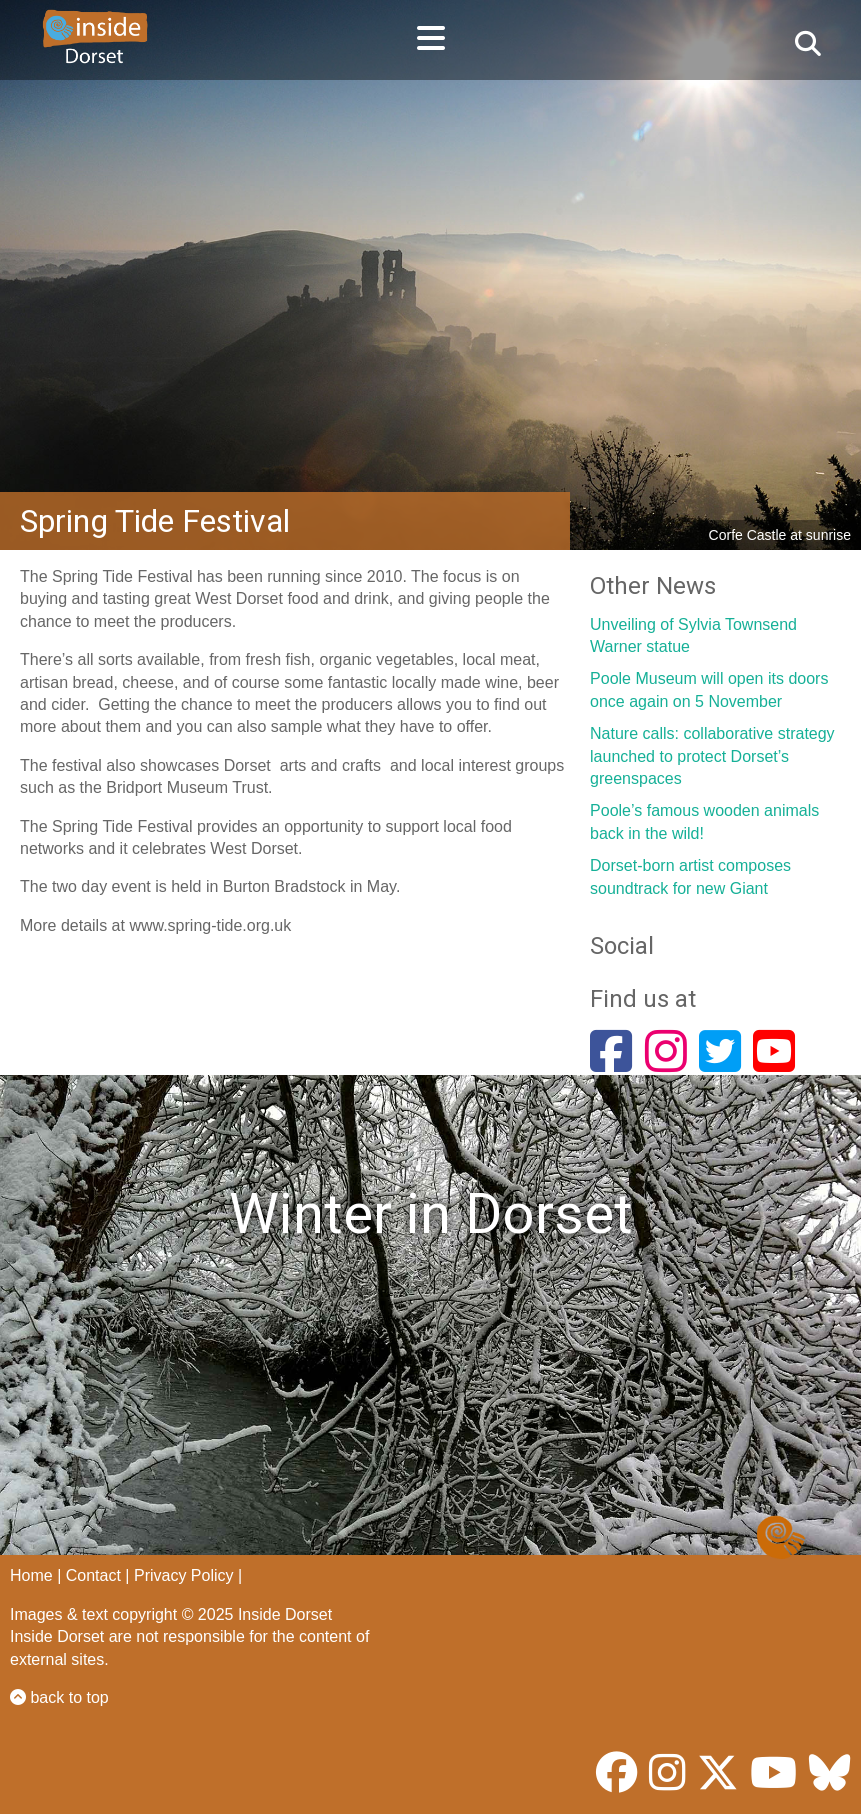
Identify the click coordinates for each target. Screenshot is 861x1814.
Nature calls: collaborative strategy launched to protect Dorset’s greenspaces (712, 756)
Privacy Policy (184, 1575)
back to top (59, 1697)
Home (31, 1575)
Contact (93, 1575)
